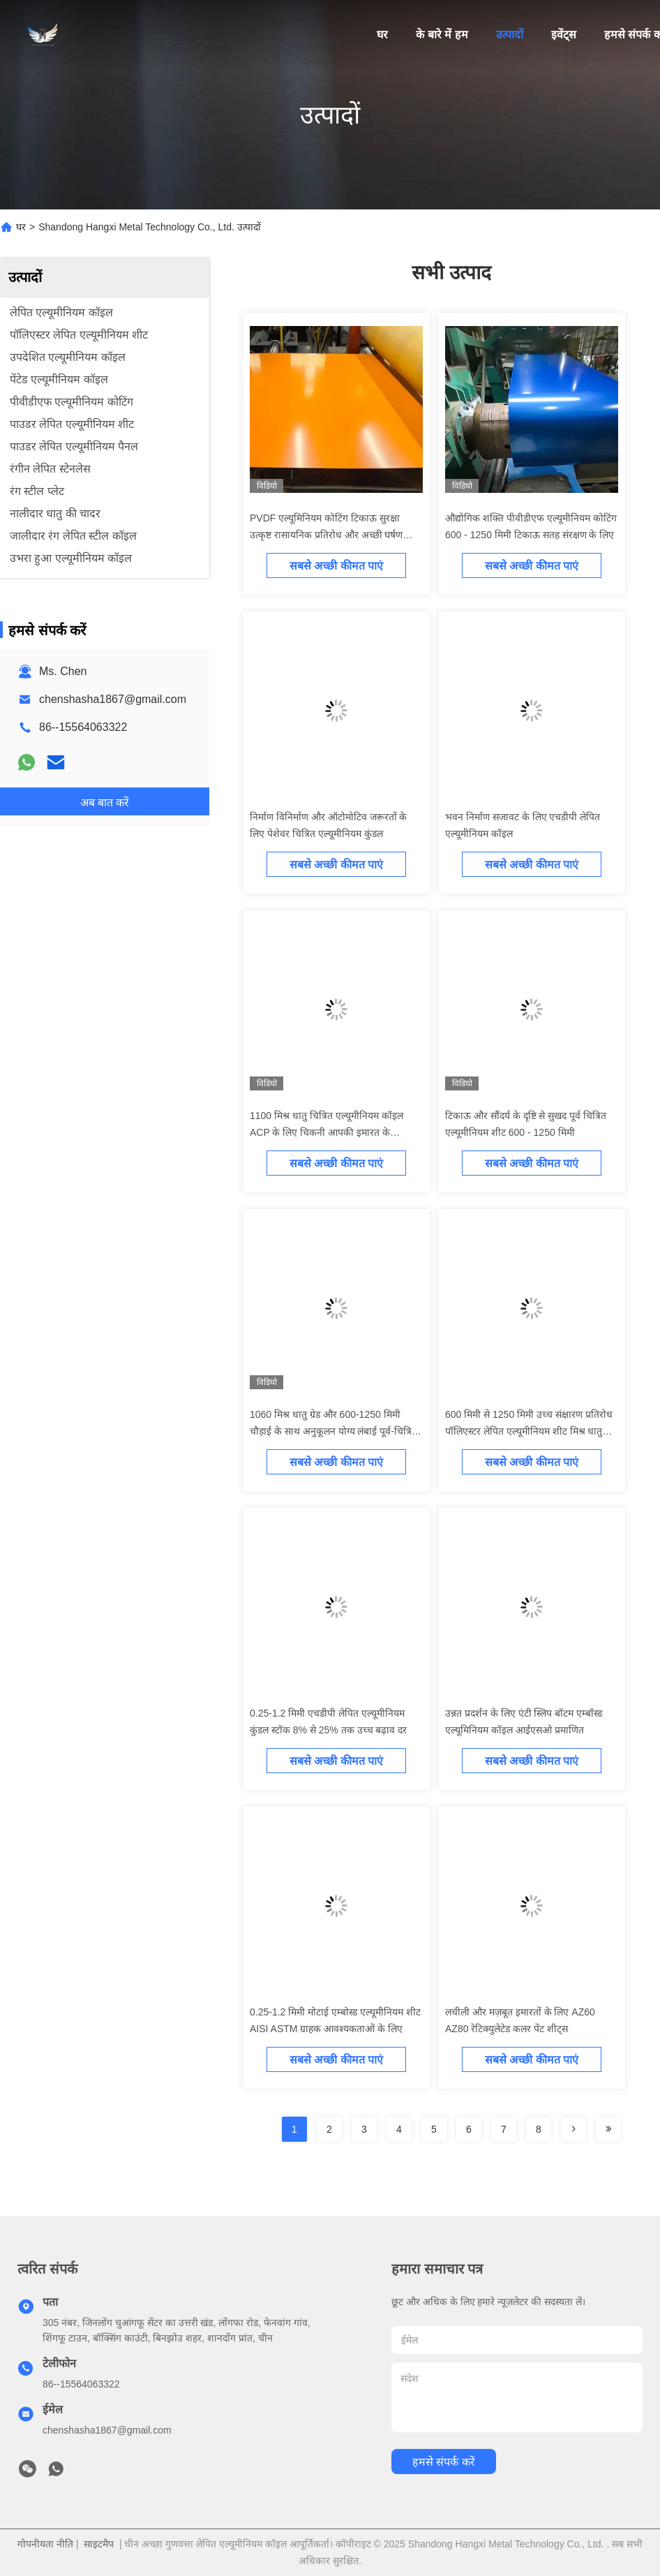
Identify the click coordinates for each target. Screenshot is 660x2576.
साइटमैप (99, 2543)
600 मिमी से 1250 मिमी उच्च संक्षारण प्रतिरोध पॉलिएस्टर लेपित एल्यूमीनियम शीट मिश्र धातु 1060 (529, 1431)
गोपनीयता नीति (45, 2543)
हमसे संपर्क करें (443, 2462)
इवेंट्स (563, 34)
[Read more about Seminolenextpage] (573, 2129)
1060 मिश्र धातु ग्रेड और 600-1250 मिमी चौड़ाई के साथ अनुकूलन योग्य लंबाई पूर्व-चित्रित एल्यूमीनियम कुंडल (333, 1431)
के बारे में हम (441, 34)
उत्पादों (509, 34)
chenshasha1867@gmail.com (112, 699)
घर (382, 34)
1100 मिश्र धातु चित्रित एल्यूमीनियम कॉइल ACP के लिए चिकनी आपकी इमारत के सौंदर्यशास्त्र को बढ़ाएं (326, 1132)
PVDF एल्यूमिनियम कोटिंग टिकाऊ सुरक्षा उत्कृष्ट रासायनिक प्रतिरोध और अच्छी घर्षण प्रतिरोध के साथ (326, 534)
